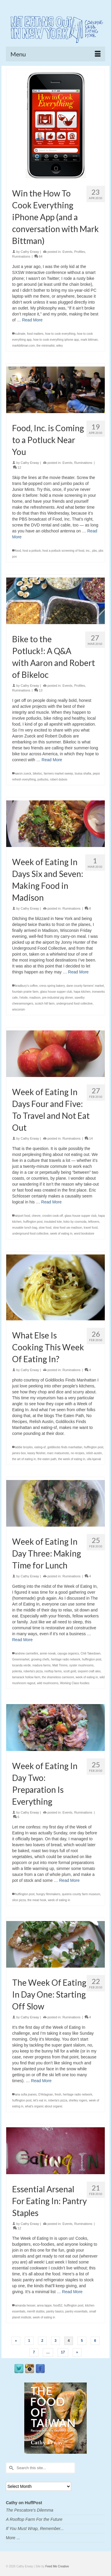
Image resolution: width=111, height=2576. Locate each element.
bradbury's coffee (26, 985)
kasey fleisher (37, 1453)
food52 (57, 2305)
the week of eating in (71, 1459)
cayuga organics (68, 1653)
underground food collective (74, 1003)
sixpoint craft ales (89, 1671)
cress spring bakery (52, 985)
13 (38, 690)
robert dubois (58, 779)
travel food (91, 1227)
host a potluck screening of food (63, 550)
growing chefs (40, 1659)
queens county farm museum (81, 1894)
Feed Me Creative (57, 2566)
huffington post (32, 1221)
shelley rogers (78, 2100)
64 (38, 256)
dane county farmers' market (85, 985)
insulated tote (53, 1221)
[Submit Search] (10, 2468)
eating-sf (40, 1447)
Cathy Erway (30, 251)
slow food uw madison (67, 1227)
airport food (22, 1215)
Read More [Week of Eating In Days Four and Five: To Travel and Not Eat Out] (51, 1202)
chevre (36, 1215)
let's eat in (39, 2100)
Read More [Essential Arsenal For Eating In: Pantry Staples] (72, 2291)
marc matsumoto (58, 1453)
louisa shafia (83, 773)
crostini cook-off (52, 1215)
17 (63, 2352)
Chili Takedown (90, 1653)
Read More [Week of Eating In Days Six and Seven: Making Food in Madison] (78, 972)
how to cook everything (60, 333)
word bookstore (84, 1233)
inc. (88, 550)
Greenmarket (20, 1659)
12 (17, 467)
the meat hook (37, 1900)
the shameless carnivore (58, 1677)
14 (89, 1138)
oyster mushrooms (81, 1665)
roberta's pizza (33, 1671)
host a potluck (31, 550)
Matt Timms (60, 1665)
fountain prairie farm (25, 991)
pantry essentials (76, 2311)
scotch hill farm (45, 1003)
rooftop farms (53, 1671)
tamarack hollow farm (26, 1677)
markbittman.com (23, 345)
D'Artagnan (45, 2094)
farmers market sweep (58, 773)
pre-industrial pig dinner (57, 997)
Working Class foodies (74, 1683)
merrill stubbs (35, 2311)
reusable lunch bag (24, 1227)
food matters (35, 333)
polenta (17, 1671)
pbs (94, 550)
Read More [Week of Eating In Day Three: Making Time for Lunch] (22, 1639)
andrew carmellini (26, 1653)
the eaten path (47, 1459)
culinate (20, 333)
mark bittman (89, 339)
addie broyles (24, 1447)
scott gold (69, 1671)
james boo (19, 1453)
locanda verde (21, 1665)
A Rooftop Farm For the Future (34, 2519)
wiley (59, 345)
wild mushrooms (47, 1683)
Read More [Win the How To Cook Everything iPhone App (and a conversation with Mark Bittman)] (32, 320)
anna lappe (44, 2305)
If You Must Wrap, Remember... (35, 2528)
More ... (13, 2537)
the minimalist (45, 345)
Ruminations (21, 256)
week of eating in (61, 1233)
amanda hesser (25, 2305)
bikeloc (37, 773)
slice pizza (19, 1900)
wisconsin (18, 1009)
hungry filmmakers (48, 1894)
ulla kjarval (94, 1459)
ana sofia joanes (26, 2094)
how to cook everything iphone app (56, 339)
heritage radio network (65, 1659)
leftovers (93, 1221)
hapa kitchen (82, 991)
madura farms (41, 1665)
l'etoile (23, 997)
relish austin (94, 1453)
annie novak (48, 1653)
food (18, 550)
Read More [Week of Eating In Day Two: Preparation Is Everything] (69, 1880)
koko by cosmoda (74, 1221)
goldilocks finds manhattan (64, 1447)
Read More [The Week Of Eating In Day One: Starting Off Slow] (41, 2080)
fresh (58, 2094)
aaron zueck (23, 773)
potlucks (43, 779)
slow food (45, 1227)
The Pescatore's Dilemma (29, 2510)
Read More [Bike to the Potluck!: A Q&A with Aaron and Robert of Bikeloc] (52, 759)
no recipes (77, 1453)
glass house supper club (56, 991)
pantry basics (55, 2311)
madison (35, 997)
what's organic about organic (43, 2106)
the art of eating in (24, 1459)
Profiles (79, 251)
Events (67, 251)
